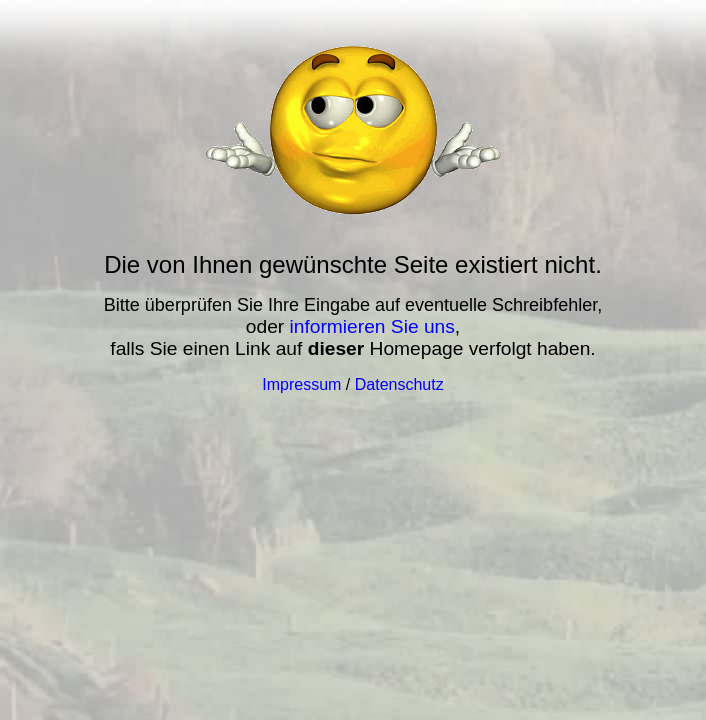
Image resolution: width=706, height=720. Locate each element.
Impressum (301, 384)
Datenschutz (399, 384)
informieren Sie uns (372, 326)
